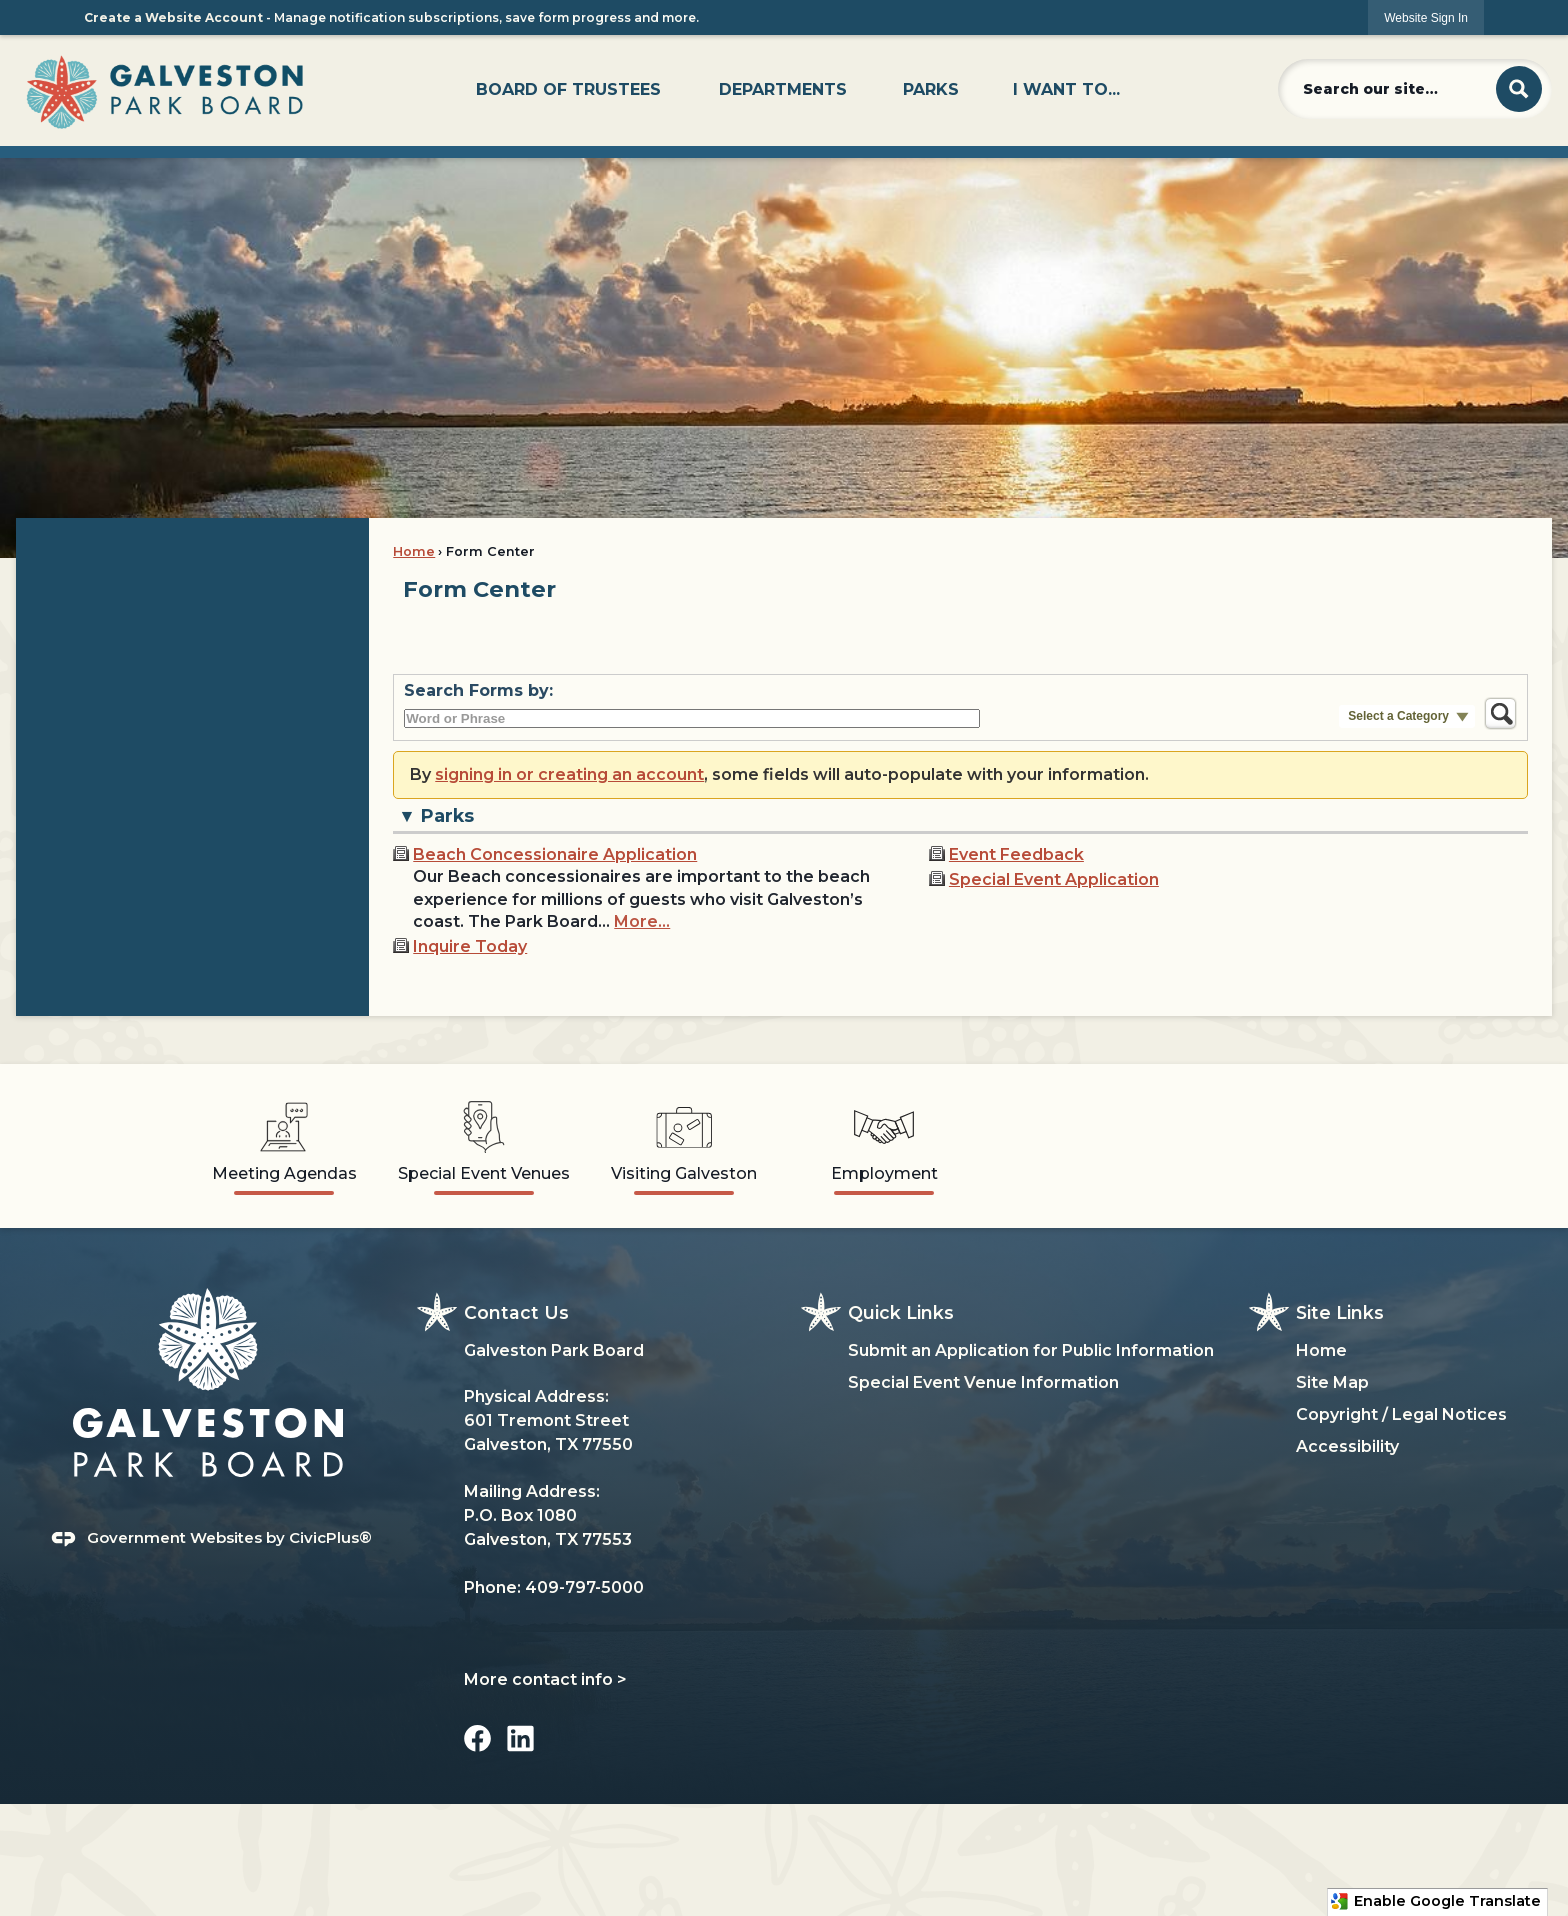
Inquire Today (470, 946)
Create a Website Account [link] (173, 17)
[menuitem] (568, 90)
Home (414, 551)
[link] (1426, 17)
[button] (1519, 89)
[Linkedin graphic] (520, 1738)
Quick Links (901, 1312)
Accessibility (1347, 1446)
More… (642, 921)
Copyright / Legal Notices (1401, 1414)
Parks (447, 815)
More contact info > (545, 1679)
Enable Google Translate (1435, 1901)
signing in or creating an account (569, 774)
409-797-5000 (584, 1587)
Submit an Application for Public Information (1031, 1350)
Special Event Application (1054, 879)
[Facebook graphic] (477, 1738)
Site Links (1340, 1312)
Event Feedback (1016, 854)
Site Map (1332, 1382)
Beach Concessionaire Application (555, 854)
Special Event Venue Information (983, 1382)
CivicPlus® (330, 1537)
